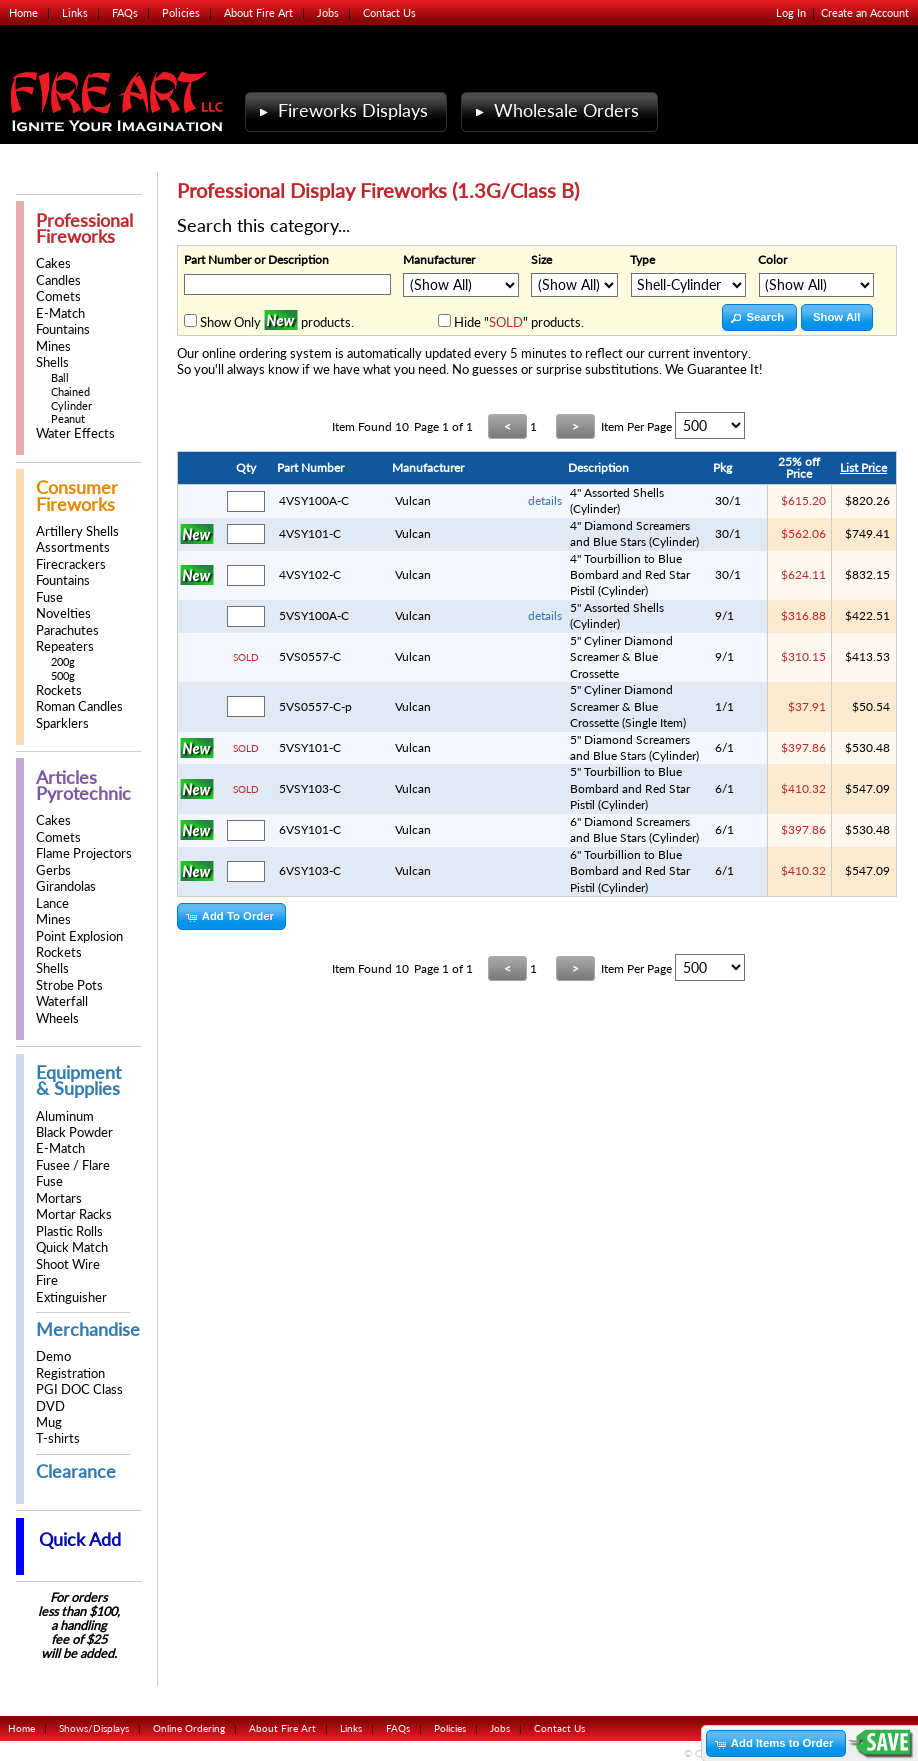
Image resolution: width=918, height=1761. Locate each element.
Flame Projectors (84, 853)
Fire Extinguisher (71, 1288)
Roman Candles (79, 706)
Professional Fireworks (84, 228)
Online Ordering (189, 1728)
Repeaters (65, 646)
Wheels (57, 1018)
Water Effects (75, 433)
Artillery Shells (77, 531)
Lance (52, 903)
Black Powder (74, 1132)
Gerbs (53, 870)
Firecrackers (71, 564)
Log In (791, 12)
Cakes (53, 263)
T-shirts (58, 1438)
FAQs (125, 12)
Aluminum (65, 1116)
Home (23, 12)
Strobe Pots (69, 985)
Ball (60, 377)
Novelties (63, 613)
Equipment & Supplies (78, 1080)
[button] (759, 317)
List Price (863, 467)
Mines (53, 346)
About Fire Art (258, 12)
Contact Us (389, 12)
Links (75, 12)
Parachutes (67, 630)
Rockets (59, 690)
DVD (50, 1406)
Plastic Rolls (69, 1231)
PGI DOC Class (79, 1389)
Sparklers (62, 723)
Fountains (63, 329)
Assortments (73, 547)
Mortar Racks (74, 1214)
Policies (181, 12)
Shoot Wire (68, 1264)
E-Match (60, 313)
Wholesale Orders (555, 110)
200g (63, 661)
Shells (52, 362)
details (545, 500)
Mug (49, 1422)
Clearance (76, 1471)
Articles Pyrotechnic (83, 785)
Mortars (59, 1198)
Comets (58, 296)
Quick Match (72, 1247)
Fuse (49, 597)
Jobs (328, 12)
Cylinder (71, 405)
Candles (58, 280)
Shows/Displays (94, 1728)
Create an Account (865, 12)
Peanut (68, 418)
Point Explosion (79, 936)
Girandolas (66, 886)
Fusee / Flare (73, 1165)
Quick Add (80, 1539)
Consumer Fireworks (77, 495)
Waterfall (62, 1001)
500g (63, 675)
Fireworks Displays (341, 110)
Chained (70, 391)
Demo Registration (70, 1364)
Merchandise (88, 1329)
